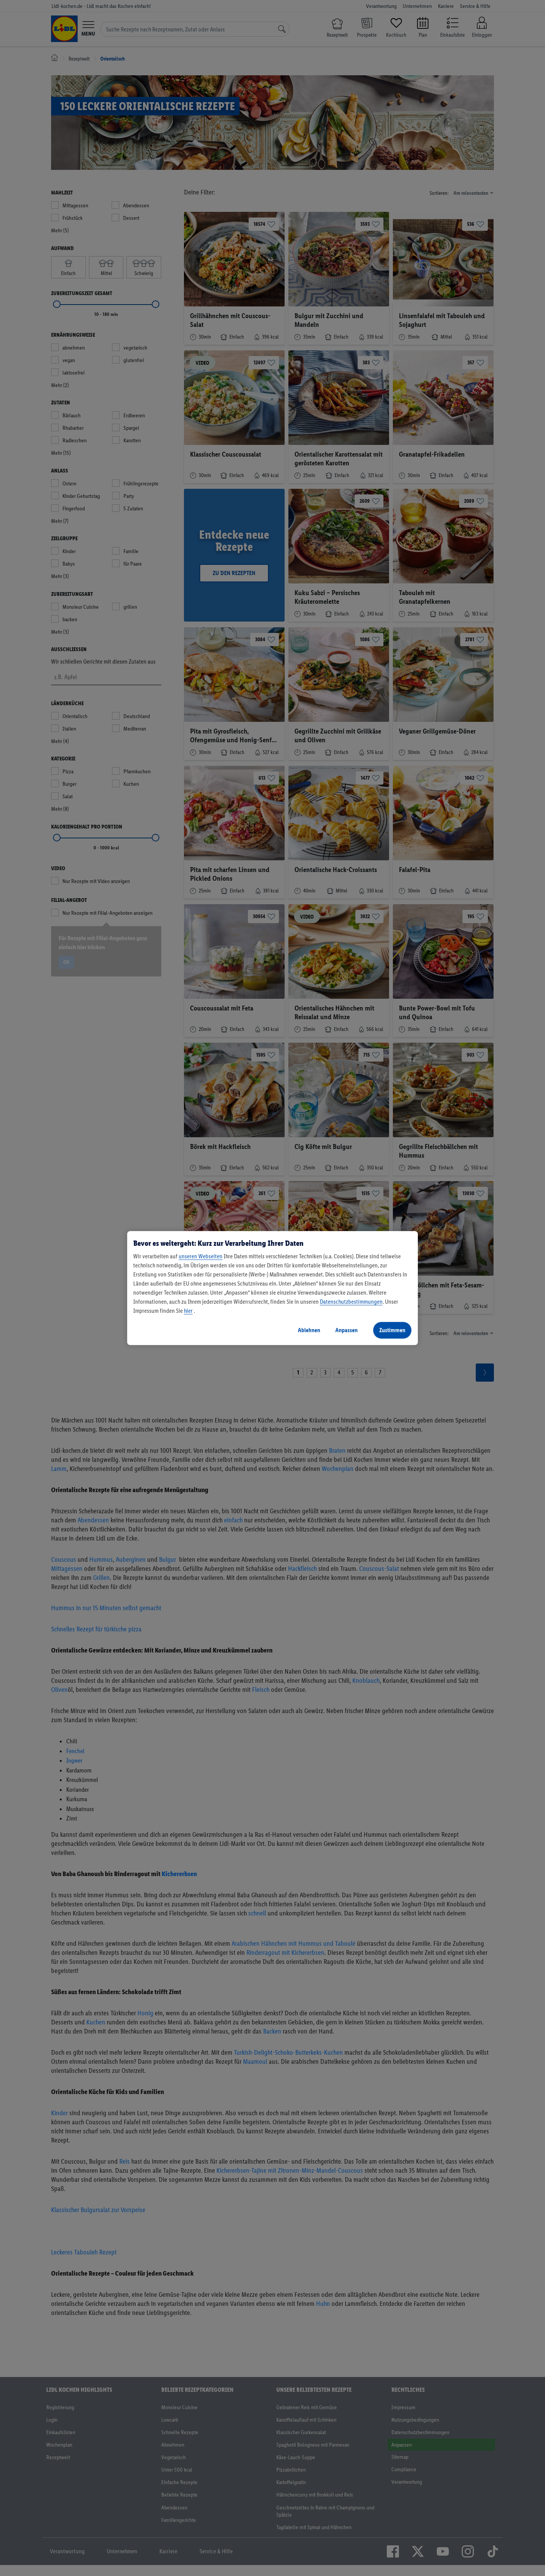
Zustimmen (392, 1330)
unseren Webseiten (201, 1256)
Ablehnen (309, 1330)
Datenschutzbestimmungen (351, 1301)
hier (188, 1310)
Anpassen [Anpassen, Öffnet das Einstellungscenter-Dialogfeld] (346, 1330)
